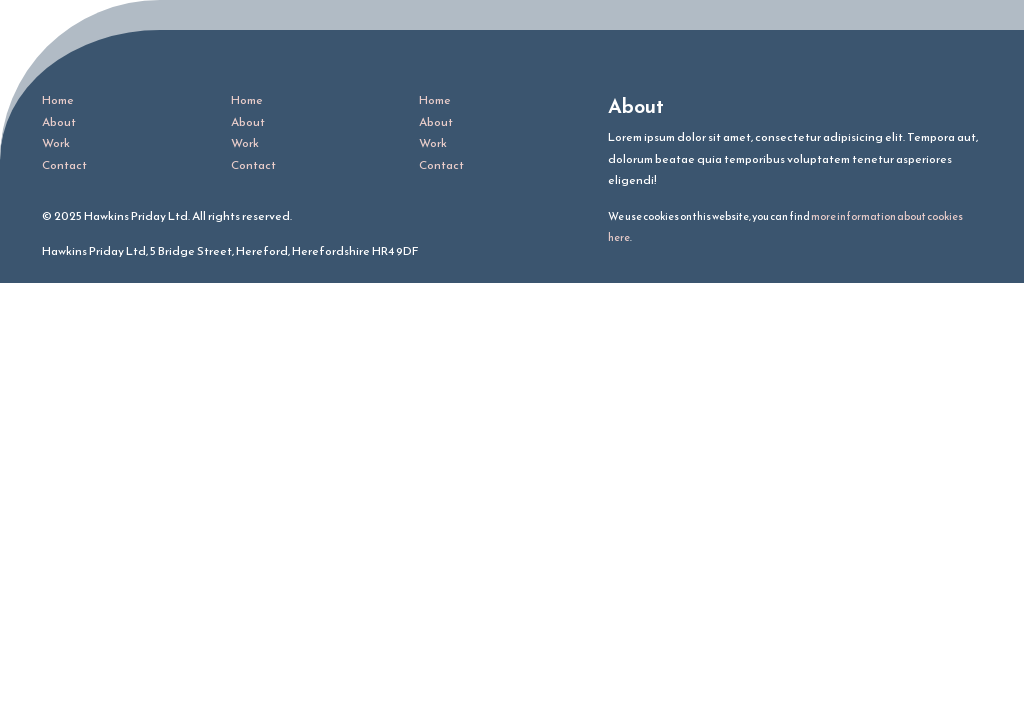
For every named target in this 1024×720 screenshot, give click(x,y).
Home (58, 100)
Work (56, 143)
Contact (64, 165)
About (59, 122)
